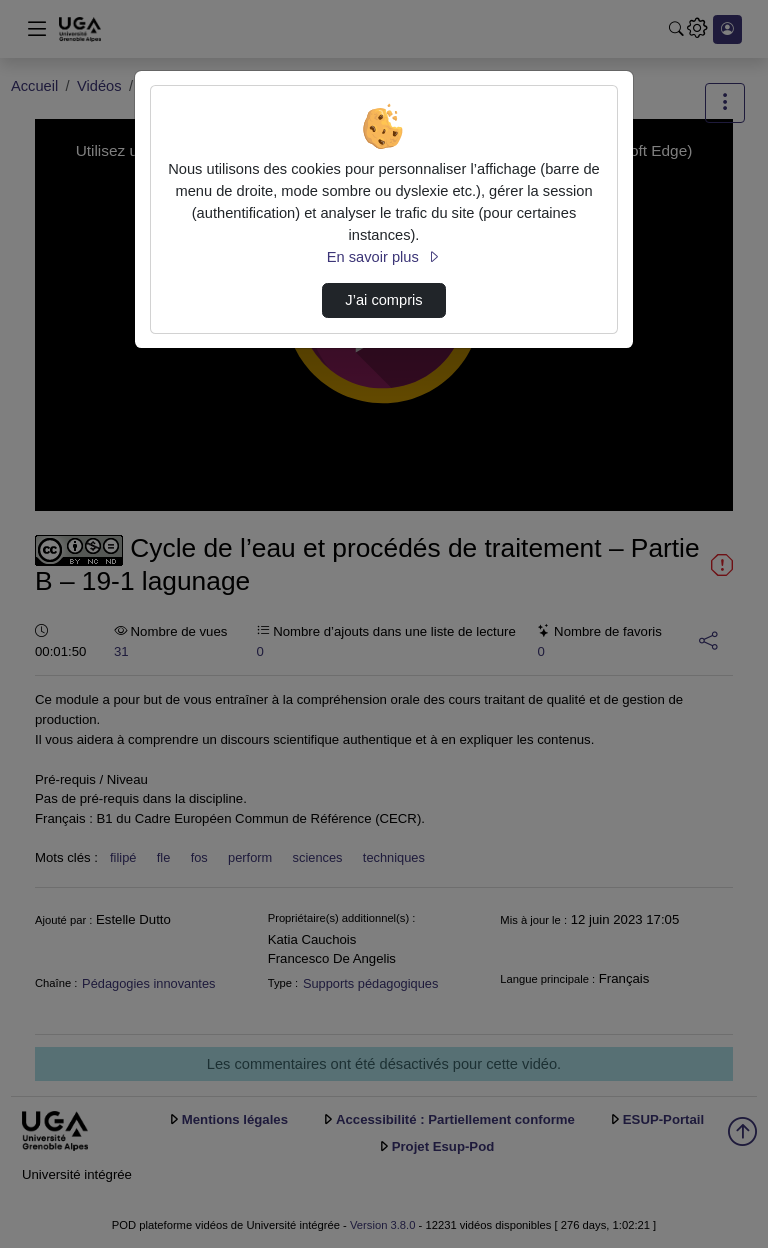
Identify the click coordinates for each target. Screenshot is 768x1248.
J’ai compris (383, 300)
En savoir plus (384, 257)
